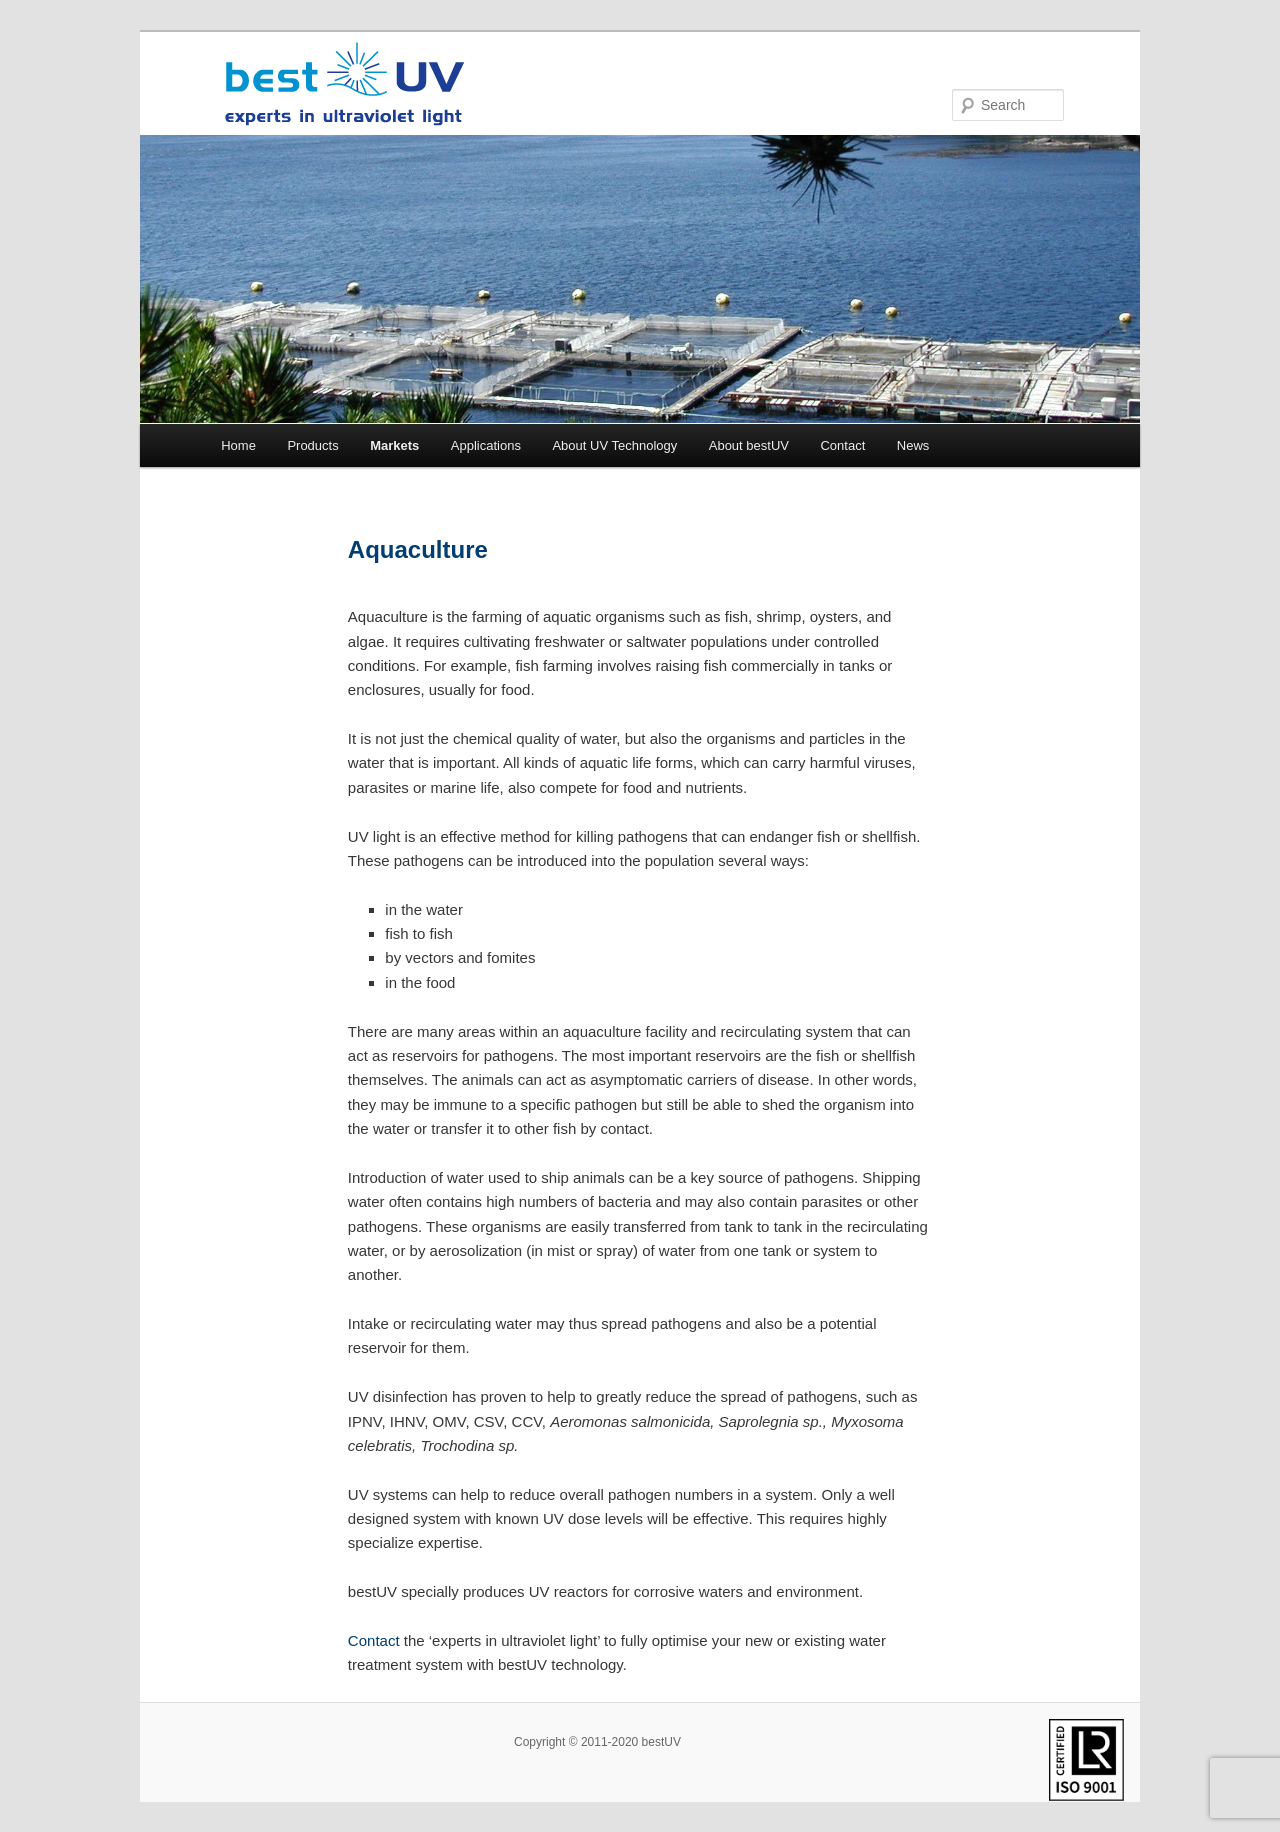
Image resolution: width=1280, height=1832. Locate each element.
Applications (486, 445)
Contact (842, 445)
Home (238, 445)
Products (312, 445)
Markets (394, 445)
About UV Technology (614, 445)
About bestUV (749, 445)
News (913, 445)
